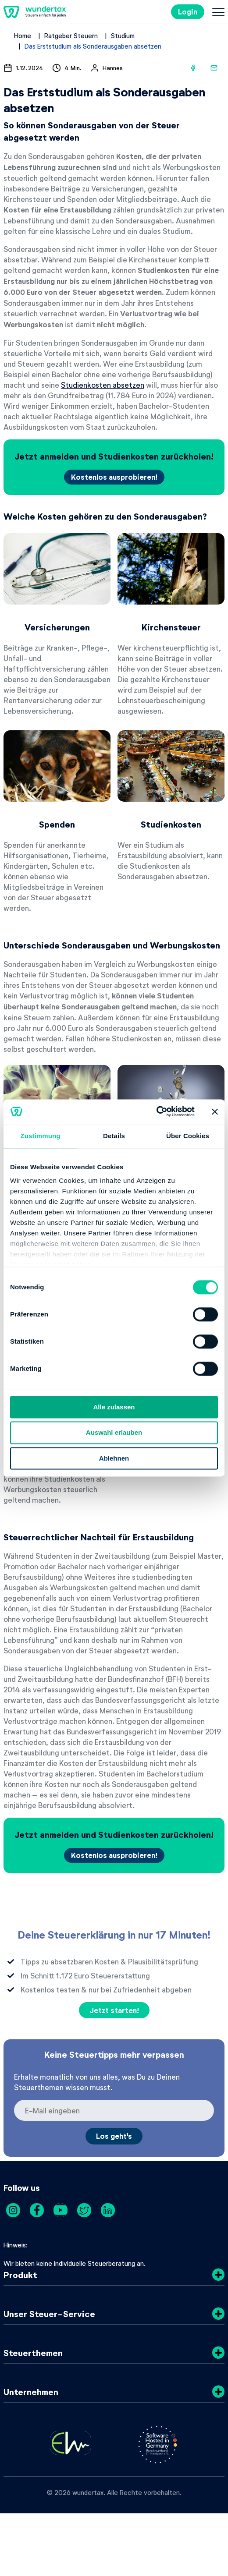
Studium (123, 35)
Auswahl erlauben (114, 1433)
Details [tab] (114, 1135)
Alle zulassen (114, 1407)
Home (22, 35)
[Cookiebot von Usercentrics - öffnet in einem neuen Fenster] (156, 1111)
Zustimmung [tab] (41, 1135)
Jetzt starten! (114, 2010)
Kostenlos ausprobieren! (114, 476)
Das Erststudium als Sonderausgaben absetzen (93, 46)
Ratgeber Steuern (71, 35)
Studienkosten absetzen (102, 384)
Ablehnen (114, 1458)
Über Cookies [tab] (187, 1135)
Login (187, 11)
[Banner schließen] (215, 1111)
